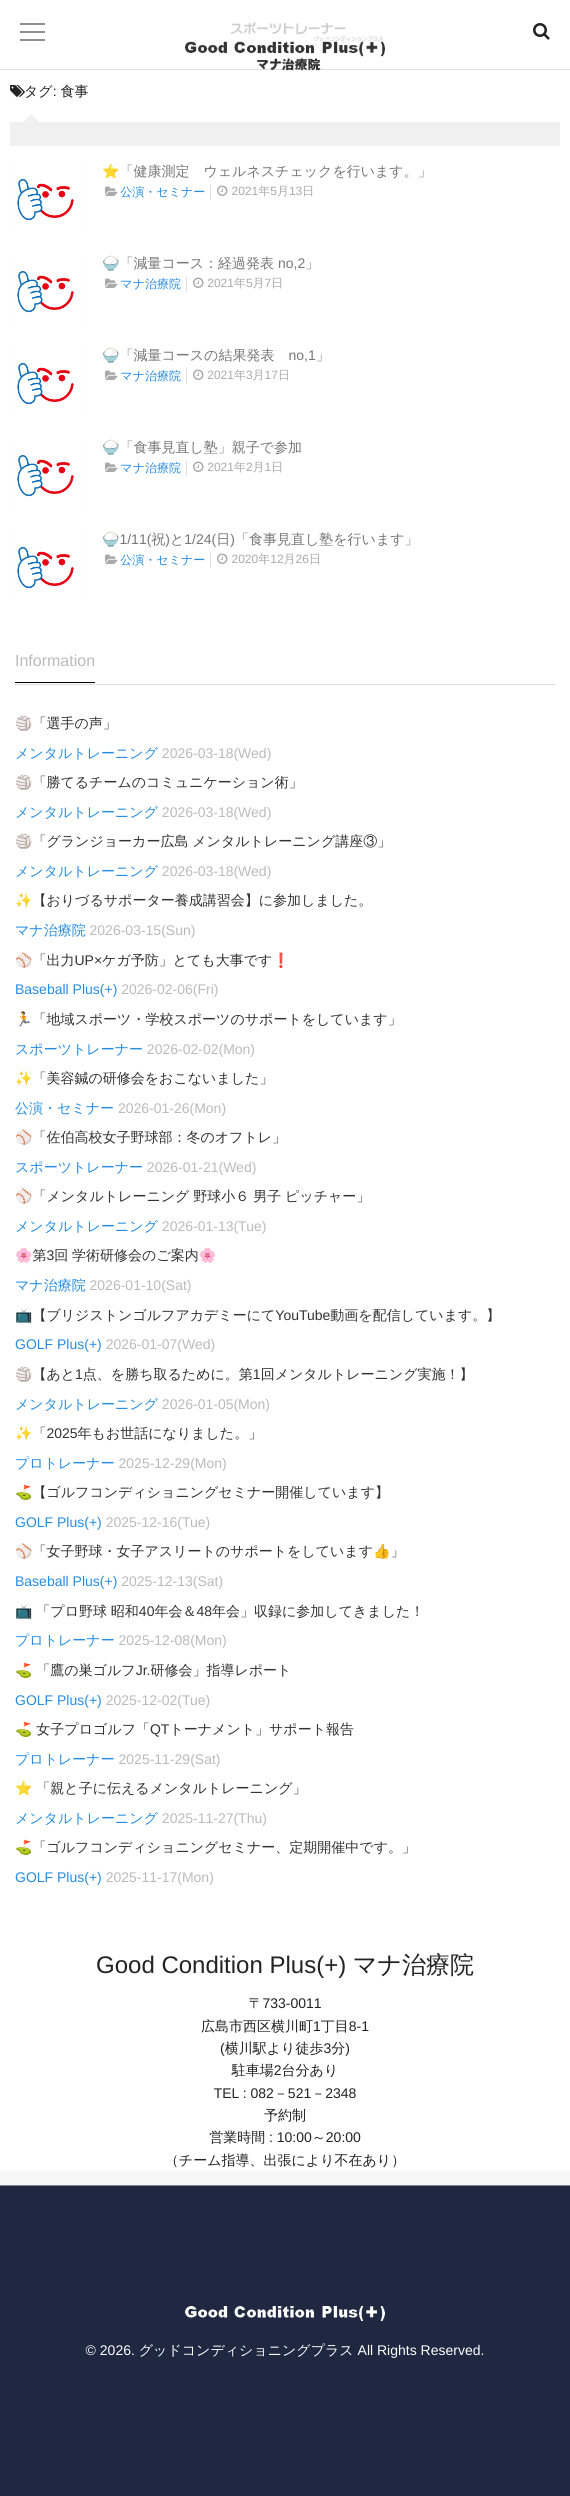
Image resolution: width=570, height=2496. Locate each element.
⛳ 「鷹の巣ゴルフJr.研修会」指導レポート (153, 1670)
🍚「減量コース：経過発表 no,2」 (210, 263)
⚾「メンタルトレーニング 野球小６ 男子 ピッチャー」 (192, 1196)
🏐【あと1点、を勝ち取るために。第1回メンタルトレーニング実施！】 (244, 1374)
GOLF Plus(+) (58, 1344)
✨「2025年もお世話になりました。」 (138, 1433)
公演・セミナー (162, 192)
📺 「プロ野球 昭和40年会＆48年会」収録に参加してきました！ (219, 1611)
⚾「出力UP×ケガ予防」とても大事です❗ (152, 960)
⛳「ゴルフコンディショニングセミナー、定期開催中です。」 (215, 1847)
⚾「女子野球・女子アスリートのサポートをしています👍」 (209, 1551)
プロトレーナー (65, 1463)
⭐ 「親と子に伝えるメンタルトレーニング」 (161, 1788)
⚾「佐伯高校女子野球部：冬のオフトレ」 (150, 1137)
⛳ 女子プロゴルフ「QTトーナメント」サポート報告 (184, 1729)
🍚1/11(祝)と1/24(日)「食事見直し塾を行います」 (260, 539)
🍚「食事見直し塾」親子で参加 (202, 447)
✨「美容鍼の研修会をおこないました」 (144, 1078)
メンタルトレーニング (86, 753)
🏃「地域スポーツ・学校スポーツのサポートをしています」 (208, 1019)
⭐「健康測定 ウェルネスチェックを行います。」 (267, 171)
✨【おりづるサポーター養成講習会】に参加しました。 (193, 900)
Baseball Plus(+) (66, 989)
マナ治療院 (150, 284)
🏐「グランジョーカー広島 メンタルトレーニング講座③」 (203, 841)
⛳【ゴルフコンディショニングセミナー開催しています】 (202, 1492)
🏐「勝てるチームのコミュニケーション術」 (159, 782)
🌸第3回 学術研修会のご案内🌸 (115, 1255)
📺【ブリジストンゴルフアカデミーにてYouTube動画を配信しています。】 (257, 1315)
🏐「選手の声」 (66, 723)
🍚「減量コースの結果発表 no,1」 (216, 355)
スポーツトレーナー (79, 1049)
